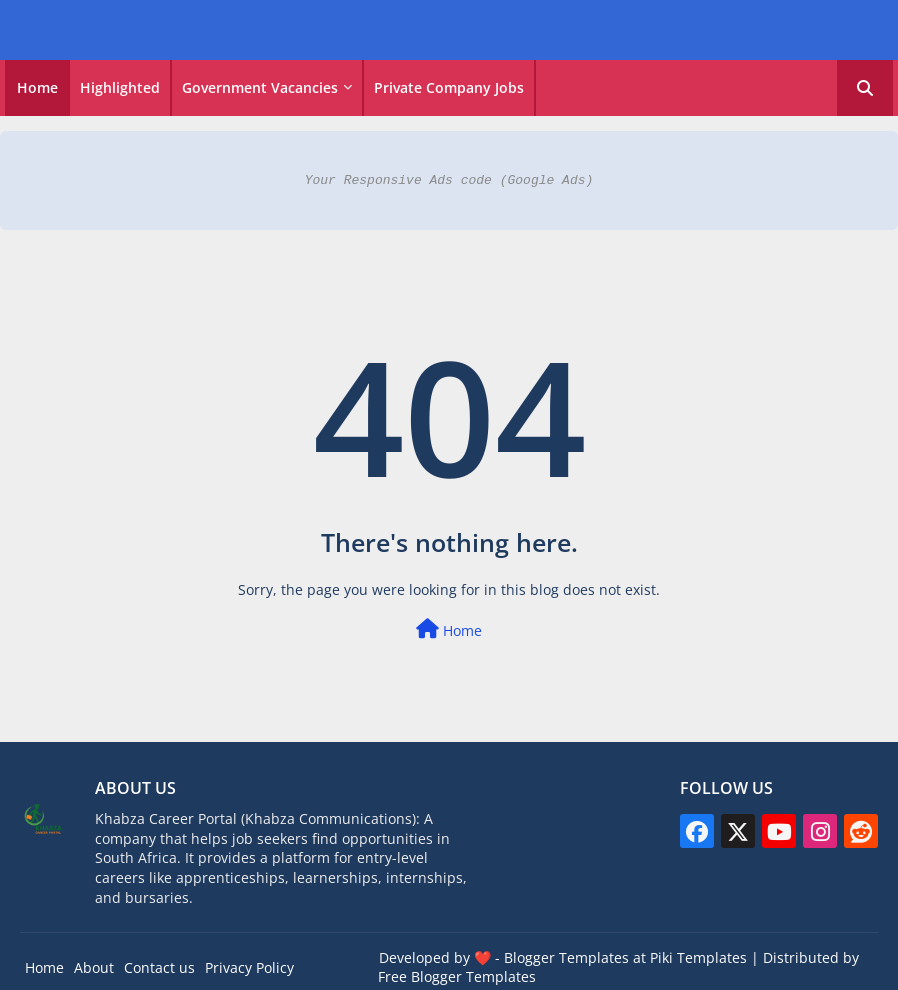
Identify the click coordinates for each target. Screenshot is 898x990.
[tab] (37, 88)
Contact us (159, 967)
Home (37, 87)
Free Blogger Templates (457, 976)
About (94, 967)
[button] (865, 88)
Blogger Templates (566, 957)
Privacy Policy (249, 967)
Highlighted (120, 87)
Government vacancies (260, 87)
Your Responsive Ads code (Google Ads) (449, 180)
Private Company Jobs (449, 87)
